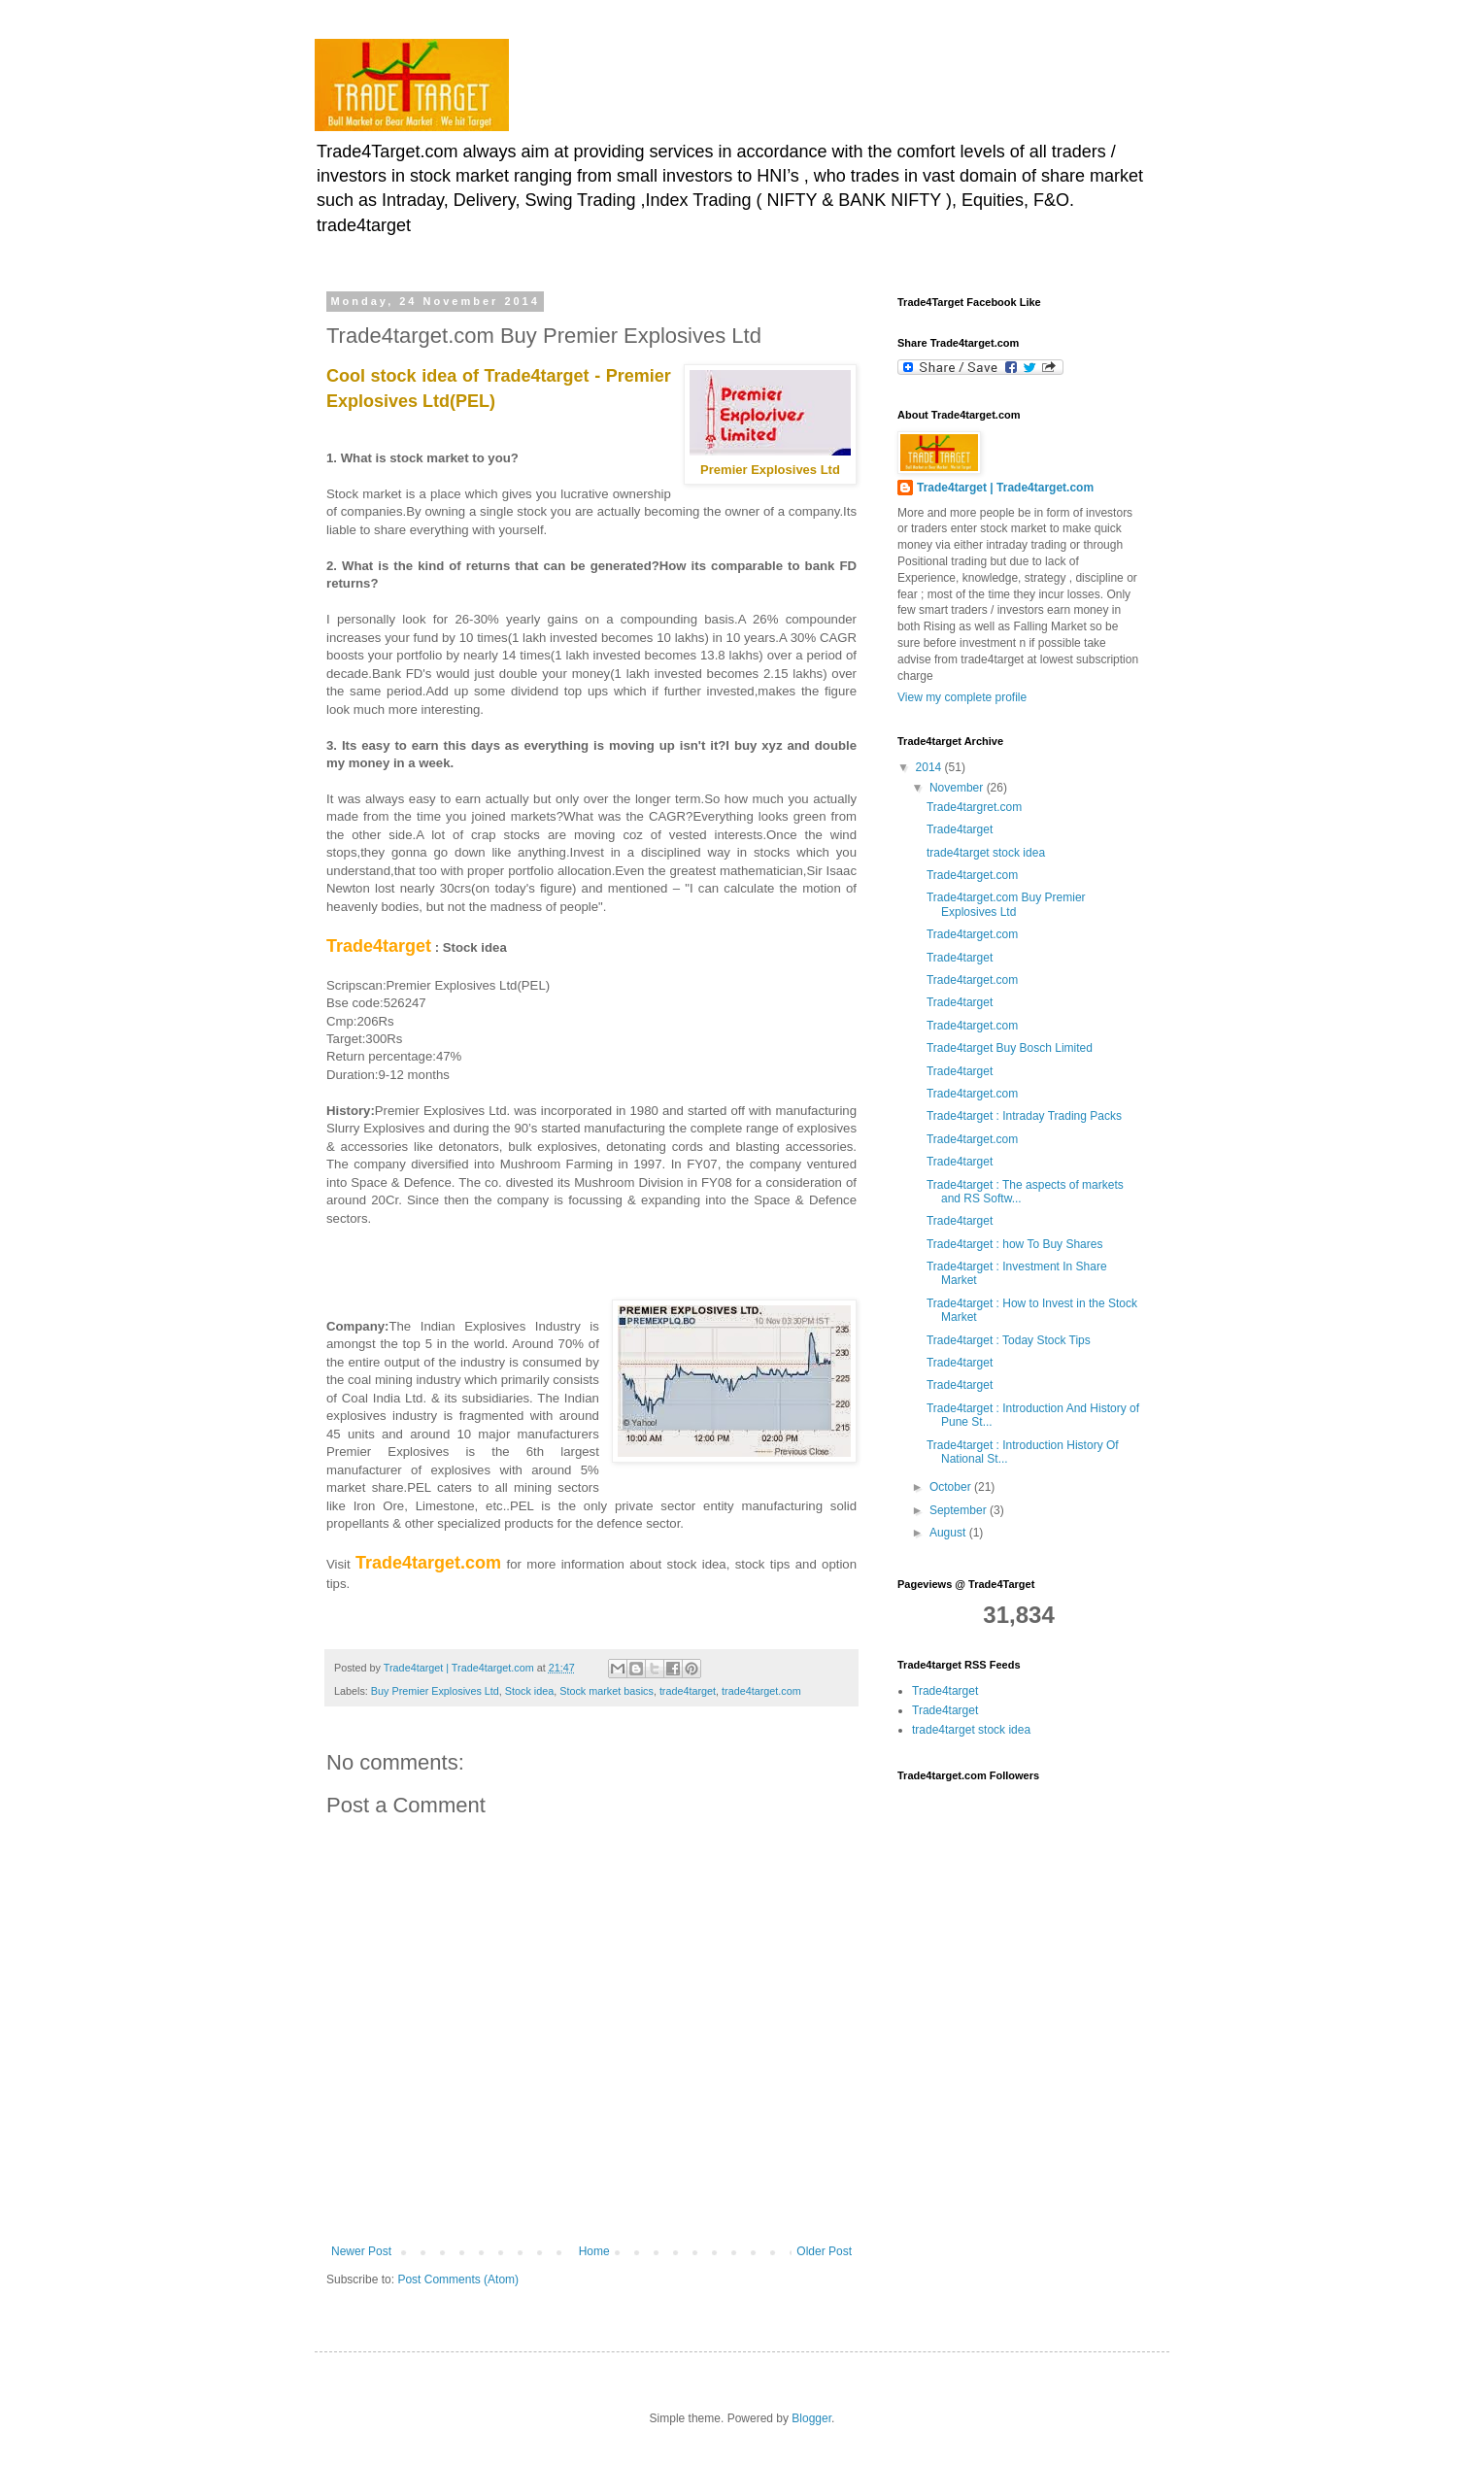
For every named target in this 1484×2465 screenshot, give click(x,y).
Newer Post (361, 2251)
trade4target (687, 1691)
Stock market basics (606, 1691)
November (958, 787)
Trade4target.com (972, 875)
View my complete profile (962, 697)
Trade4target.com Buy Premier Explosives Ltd (1006, 904)
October (951, 1487)
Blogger (811, 2418)
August (949, 1532)
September (959, 1510)
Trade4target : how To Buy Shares (1014, 1244)
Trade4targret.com (974, 807)
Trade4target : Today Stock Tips (1009, 1340)
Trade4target (960, 829)
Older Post (824, 2251)
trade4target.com (761, 1691)
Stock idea (529, 1691)
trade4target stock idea (986, 853)
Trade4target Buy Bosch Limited (1010, 1048)
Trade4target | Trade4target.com (1005, 487)
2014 (930, 767)
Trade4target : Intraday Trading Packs (1024, 1116)
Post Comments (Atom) (458, 2279)
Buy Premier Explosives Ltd (435, 1691)
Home (594, 2251)
